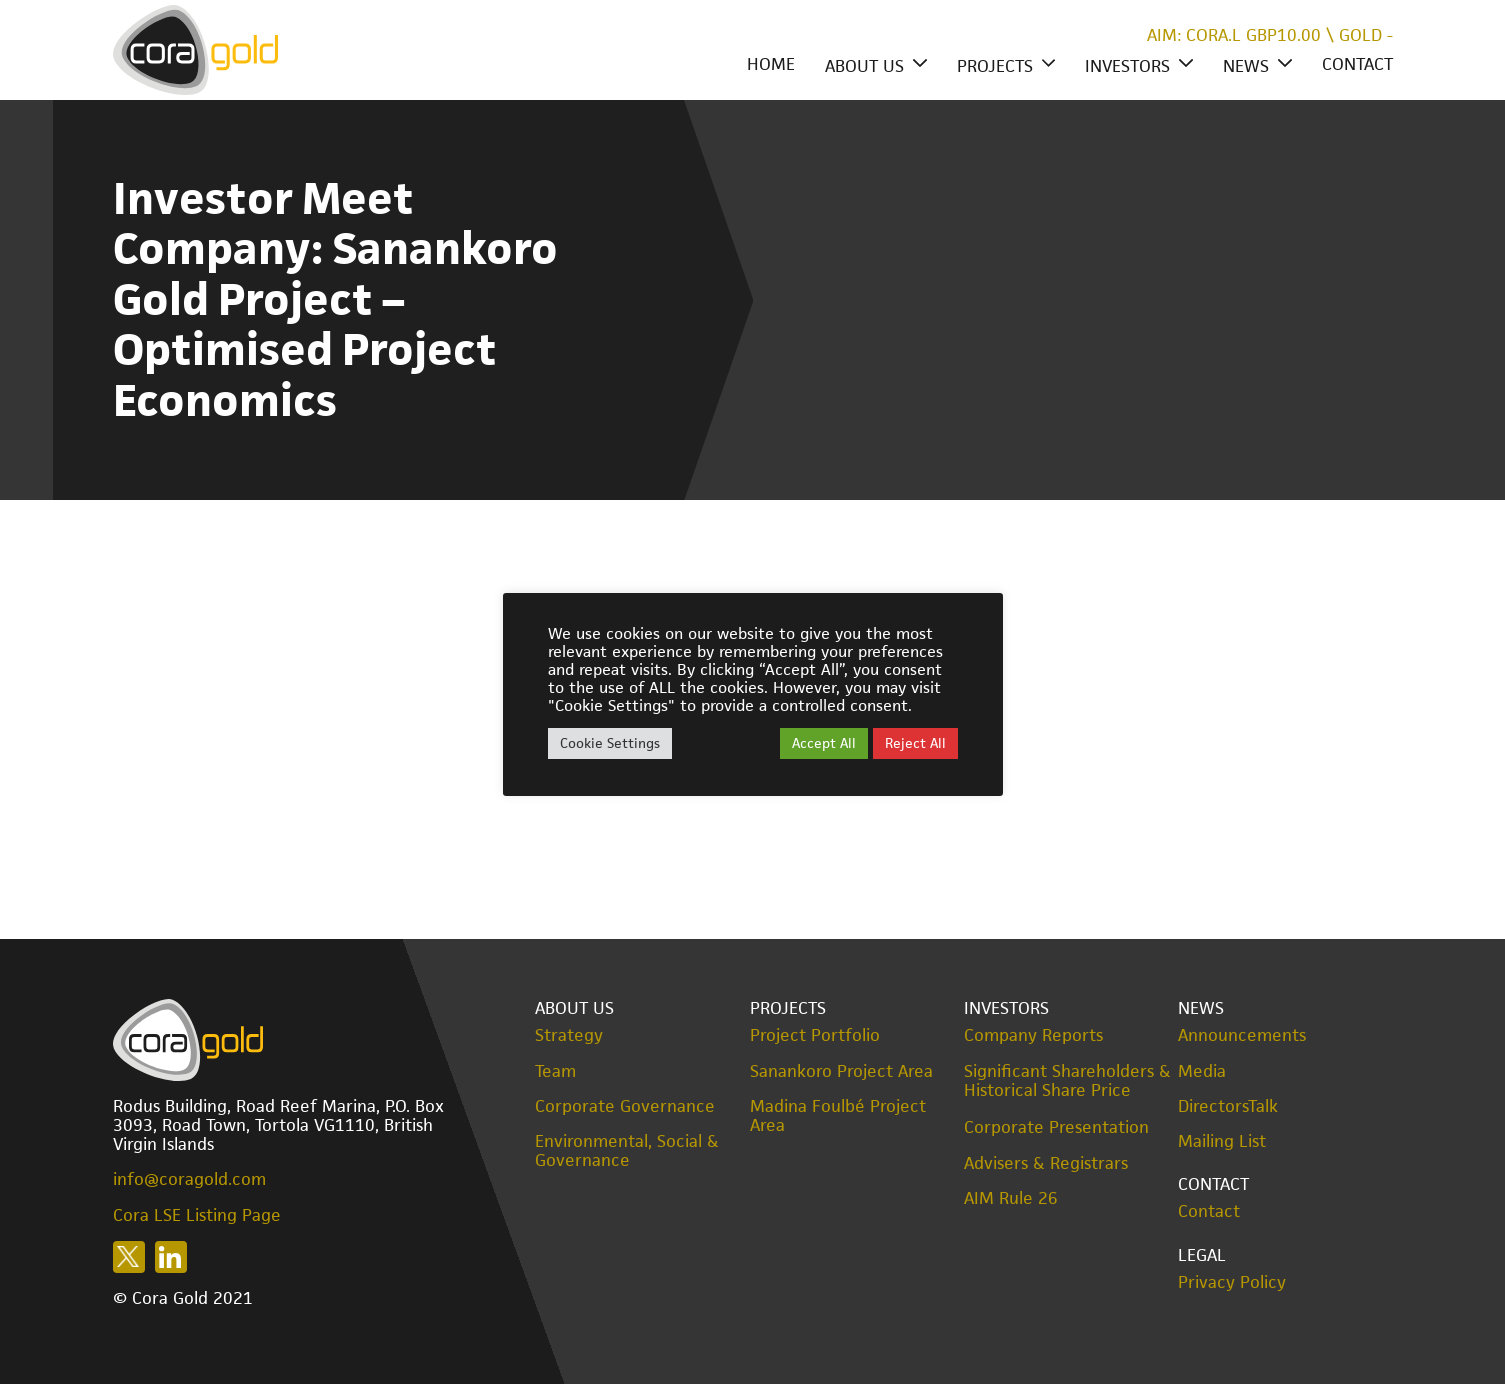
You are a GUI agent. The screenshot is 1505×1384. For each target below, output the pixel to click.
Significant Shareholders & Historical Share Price (1067, 1081)
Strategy (569, 1035)
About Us (864, 66)
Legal (1202, 1255)
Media (1202, 1071)
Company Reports (1033, 1035)
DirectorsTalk (1228, 1106)
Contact (1357, 64)
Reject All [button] (915, 743)
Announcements (1242, 1035)
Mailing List (1222, 1141)
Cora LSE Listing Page (197, 1215)
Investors (1127, 66)
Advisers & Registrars (1046, 1163)
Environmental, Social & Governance (627, 1151)
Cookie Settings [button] (610, 743)
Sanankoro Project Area (841, 1071)
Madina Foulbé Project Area (838, 1116)
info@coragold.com (189, 1179)
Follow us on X (129, 1257)
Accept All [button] (824, 743)
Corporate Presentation (1056, 1127)
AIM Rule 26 (1011, 1198)
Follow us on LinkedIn (171, 1257)
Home (771, 64)
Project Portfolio (815, 1035)
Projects (995, 66)
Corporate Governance (625, 1106)
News (1246, 66)
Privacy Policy (1232, 1282)
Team (555, 1071)
